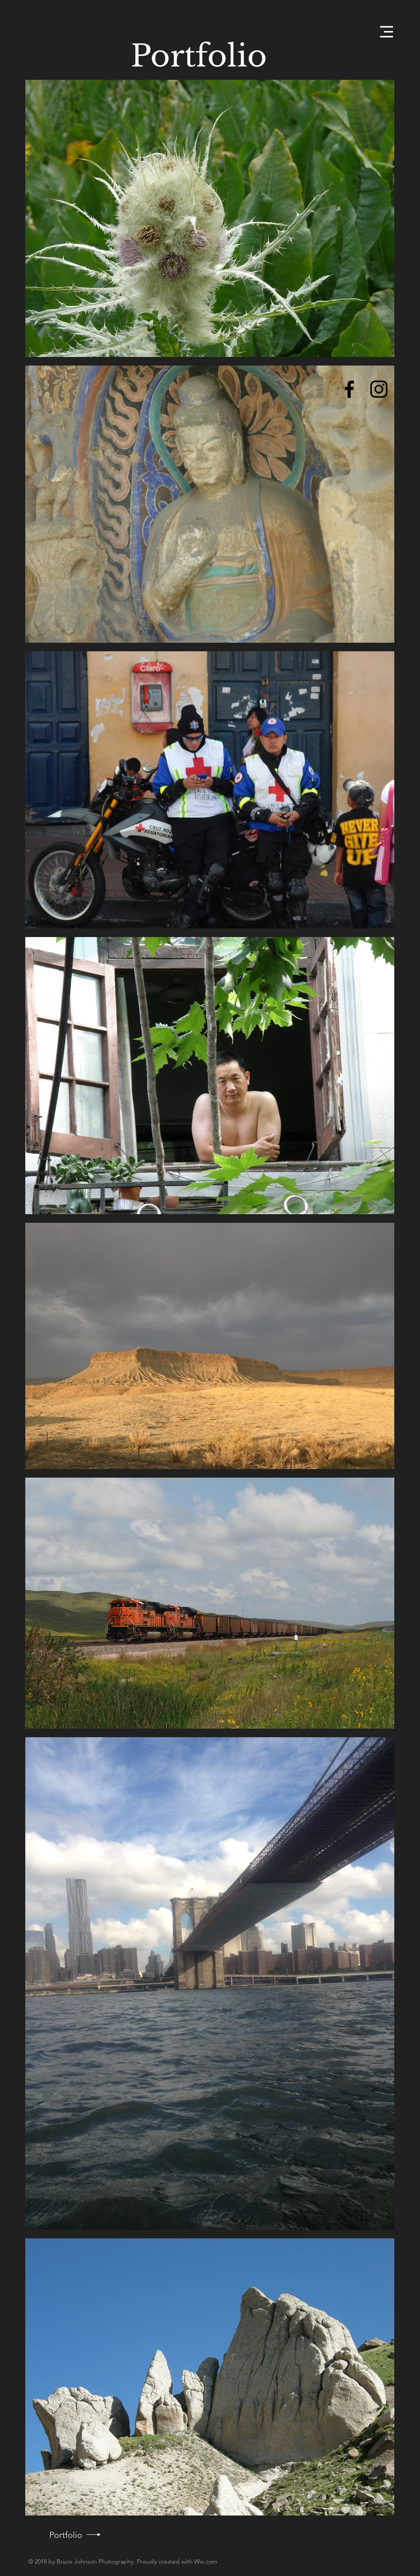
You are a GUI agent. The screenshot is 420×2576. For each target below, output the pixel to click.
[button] (386, 31)
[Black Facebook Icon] (349, 389)
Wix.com (205, 2561)
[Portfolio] (66, 2534)
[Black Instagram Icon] (378, 389)
